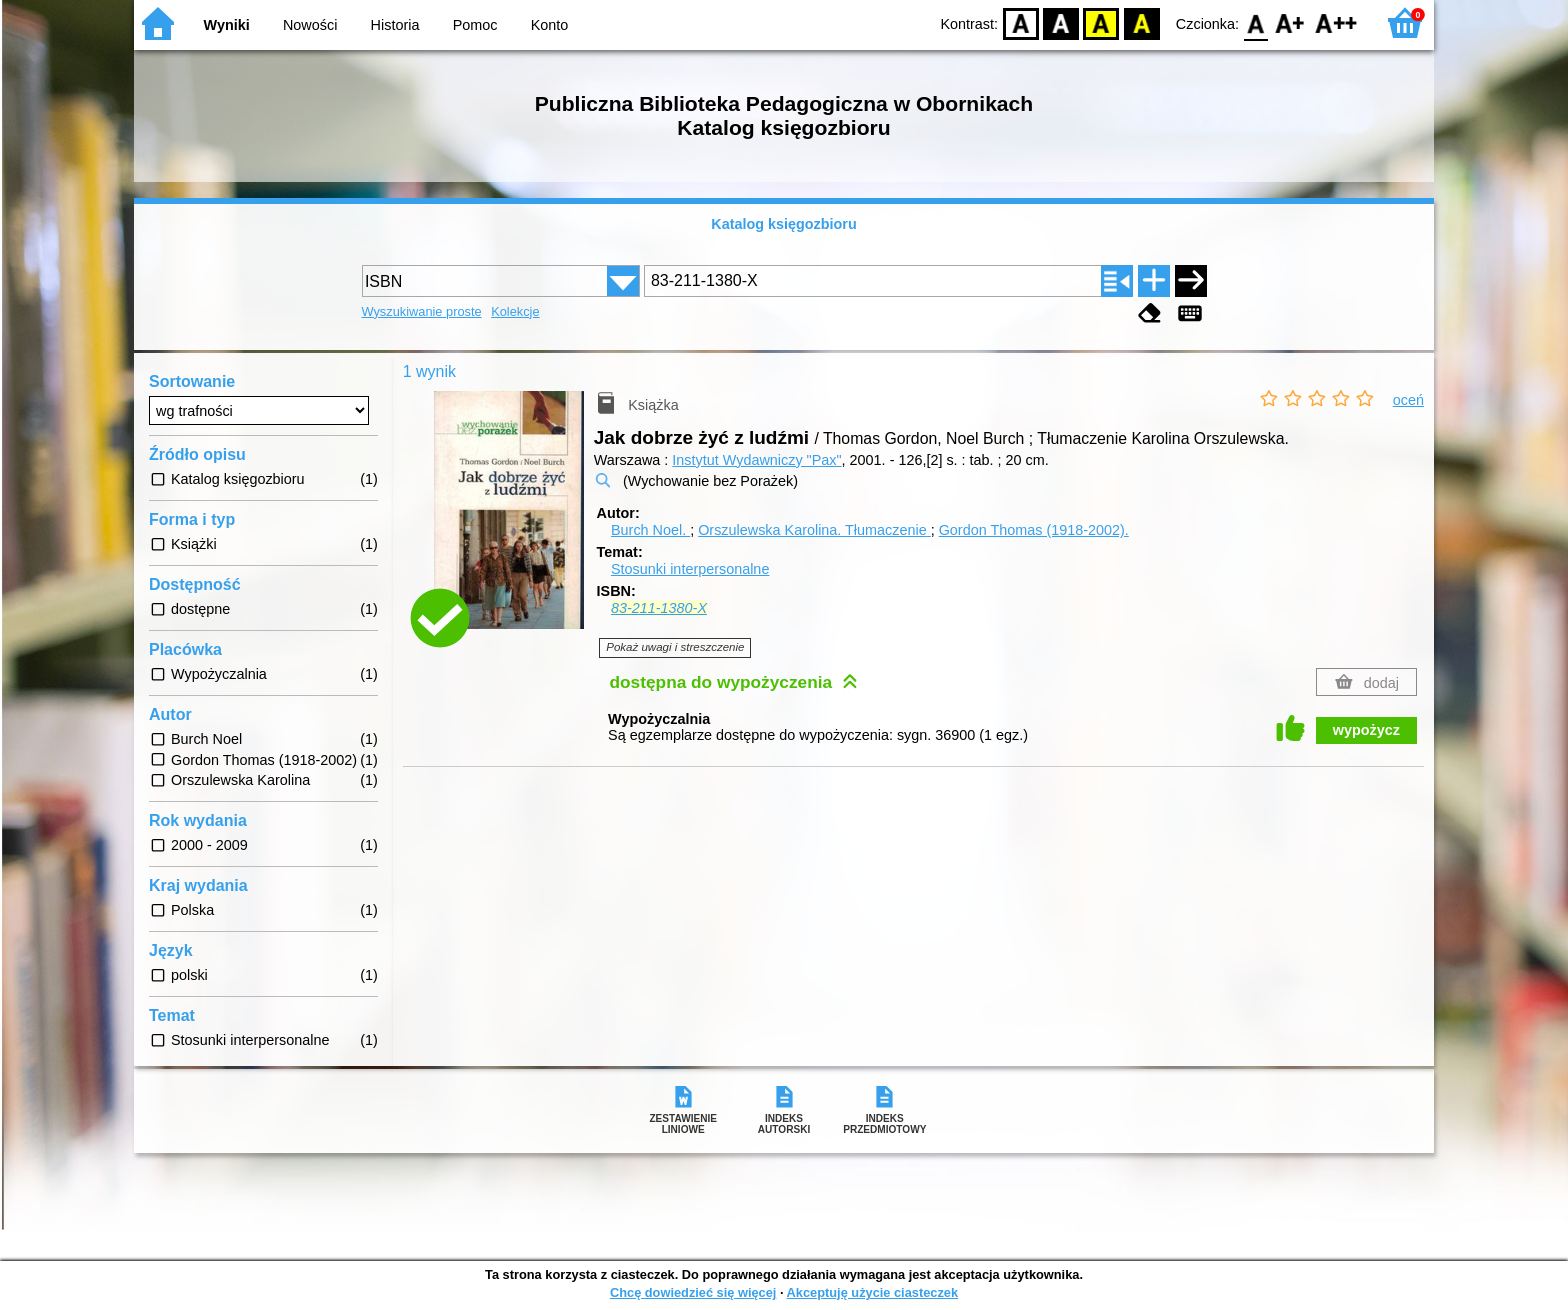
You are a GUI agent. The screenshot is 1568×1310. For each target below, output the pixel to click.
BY (1141, 22)
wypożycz (1366, 730)
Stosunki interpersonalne (690, 569)
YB (1101, 22)
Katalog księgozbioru (784, 224)
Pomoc (475, 25)
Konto (550, 25)
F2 (1336, 22)
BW (1061, 22)
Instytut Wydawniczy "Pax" (756, 460)
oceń (1408, 400)
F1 (1290, 22)
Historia (395, 25)
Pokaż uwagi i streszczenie (675, 647)
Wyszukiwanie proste (422, 311)
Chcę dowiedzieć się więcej (693, 1292)
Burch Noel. (650, 530)
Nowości (310, 25)
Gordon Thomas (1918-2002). (1034, 530)
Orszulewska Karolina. (814, 530)
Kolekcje (515, 311)
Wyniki (227, 25)
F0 (1255, 22)
